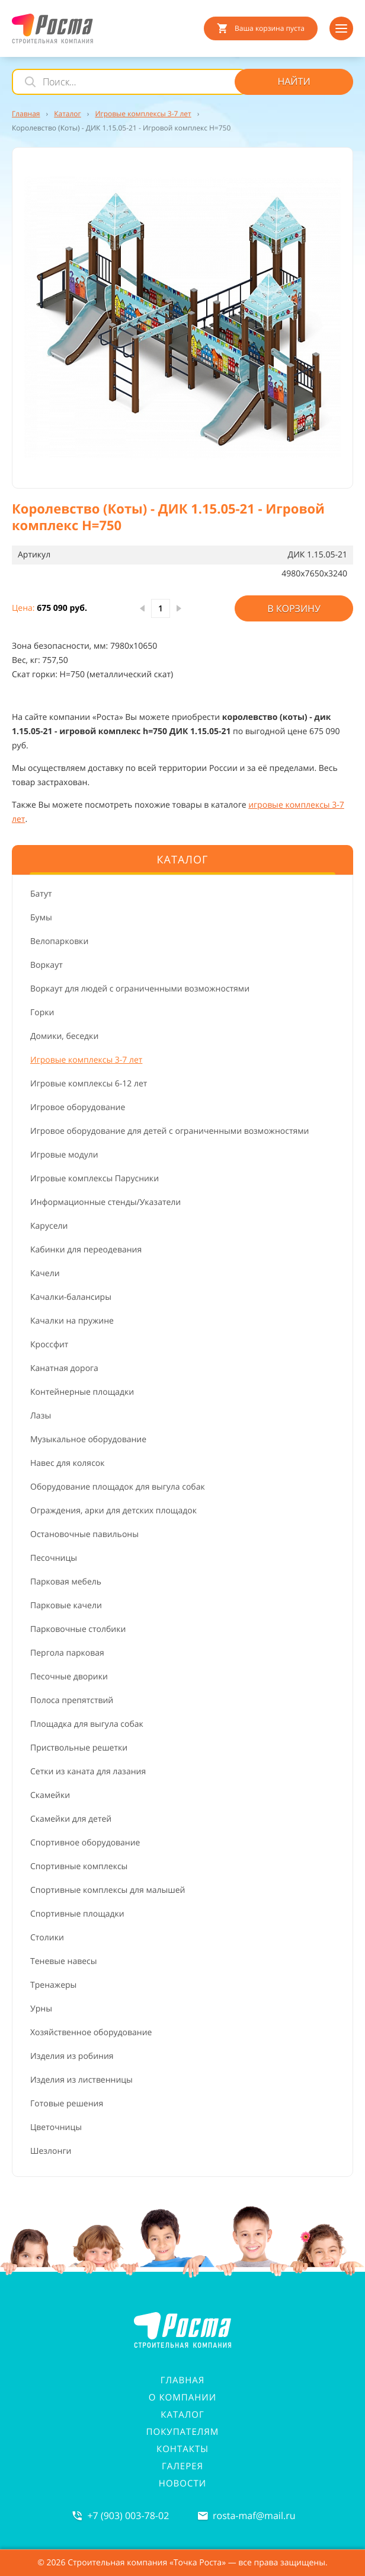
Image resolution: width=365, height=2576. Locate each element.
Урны (41, 2008)
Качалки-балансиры (70, 1297)
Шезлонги (50, 2151)
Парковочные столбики (78, 1629)
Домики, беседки (64, 1036)
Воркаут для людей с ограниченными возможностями (139, 988)
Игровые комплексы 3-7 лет (86, 1060)
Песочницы (53, 1558)
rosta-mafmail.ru (254, 2515)
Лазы (40, 1415)
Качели (45, 1273)
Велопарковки (59, 941)
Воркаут (46, 965)
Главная (183, 2380)
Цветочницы (56, 2127)
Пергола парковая (67, 1653)
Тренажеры (53, 1985)
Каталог (182, 2415)
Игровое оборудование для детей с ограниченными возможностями (169, 1131)
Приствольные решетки (78, 1748)
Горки (42, 1012)
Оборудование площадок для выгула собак (117, 1487)
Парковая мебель (65, 1581)
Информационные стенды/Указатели (105, 1202)
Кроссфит (49, 1344)
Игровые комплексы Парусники (94, 1178)
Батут (41, 894)
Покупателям (182, 2432)
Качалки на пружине (72, 1321)
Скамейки (50, 1795)
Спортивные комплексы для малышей (107, 1890)
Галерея (182, 2466)
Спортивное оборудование (85, 1842)
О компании (182, 2397)
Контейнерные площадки (82, 1392)
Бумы (41, 917)
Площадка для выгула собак (86, 1724)
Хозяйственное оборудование (91, 2032)
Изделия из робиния (72, 2056)
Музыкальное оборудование (88, 1439)
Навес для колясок (67, 1463)
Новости (182, 2483)
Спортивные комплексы (78, 1866)
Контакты (182, 2449)
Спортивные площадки (77, 1914)
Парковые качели (66, 1605)
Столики (47, 1937)
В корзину (294, 608)
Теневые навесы (63, 1961)
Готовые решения (66, 2103)
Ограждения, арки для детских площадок (113, 1510)
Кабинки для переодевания (86, 1249)
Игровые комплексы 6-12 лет (88, 1083)
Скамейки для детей (70, 1819)
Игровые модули (64, 1155)
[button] (182, 318)
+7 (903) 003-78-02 (128, 2515)
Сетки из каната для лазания (88, 1771)
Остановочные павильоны (84, 1534)
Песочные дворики (69, 1676)
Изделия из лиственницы (81, 2080)
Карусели (49, 1226)
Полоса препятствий (71, 1700)
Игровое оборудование (77, 1107)
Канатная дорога (64, 1368)
